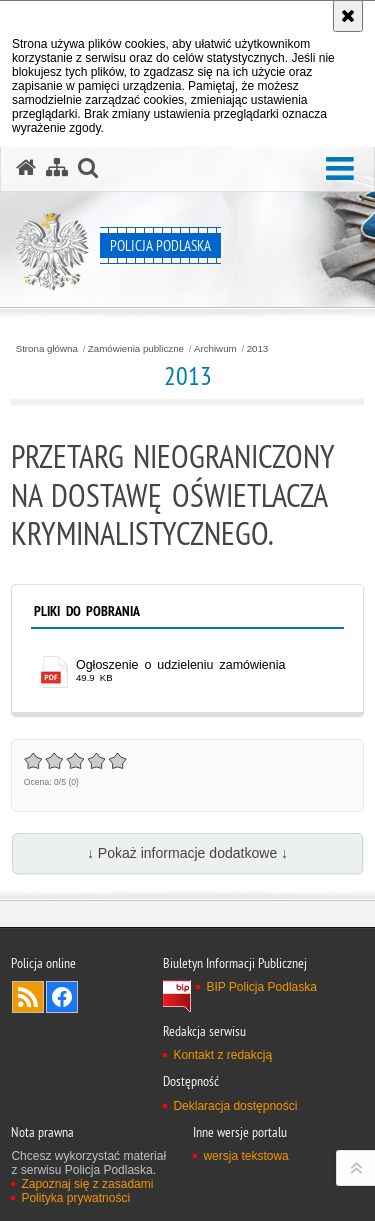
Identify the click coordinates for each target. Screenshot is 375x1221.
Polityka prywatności (75, 1198)
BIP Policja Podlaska (261, 987)
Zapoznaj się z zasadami (87, 1184)
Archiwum (215, 349)
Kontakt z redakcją (222, 1055)
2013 (258, 349)
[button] (340, 169)
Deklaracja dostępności (235, 1106)
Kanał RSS (28, 997)
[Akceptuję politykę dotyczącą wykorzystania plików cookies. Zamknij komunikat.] (348, 16)
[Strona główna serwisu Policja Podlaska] (26, 168)
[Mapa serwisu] (57, 168)
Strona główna (47, 349)
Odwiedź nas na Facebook (62, 997)
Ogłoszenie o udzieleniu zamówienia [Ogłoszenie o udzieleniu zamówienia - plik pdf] (180, 665)
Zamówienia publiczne (136, 349)
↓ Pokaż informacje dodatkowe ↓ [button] (187, 853)
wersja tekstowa (245, 1156)
